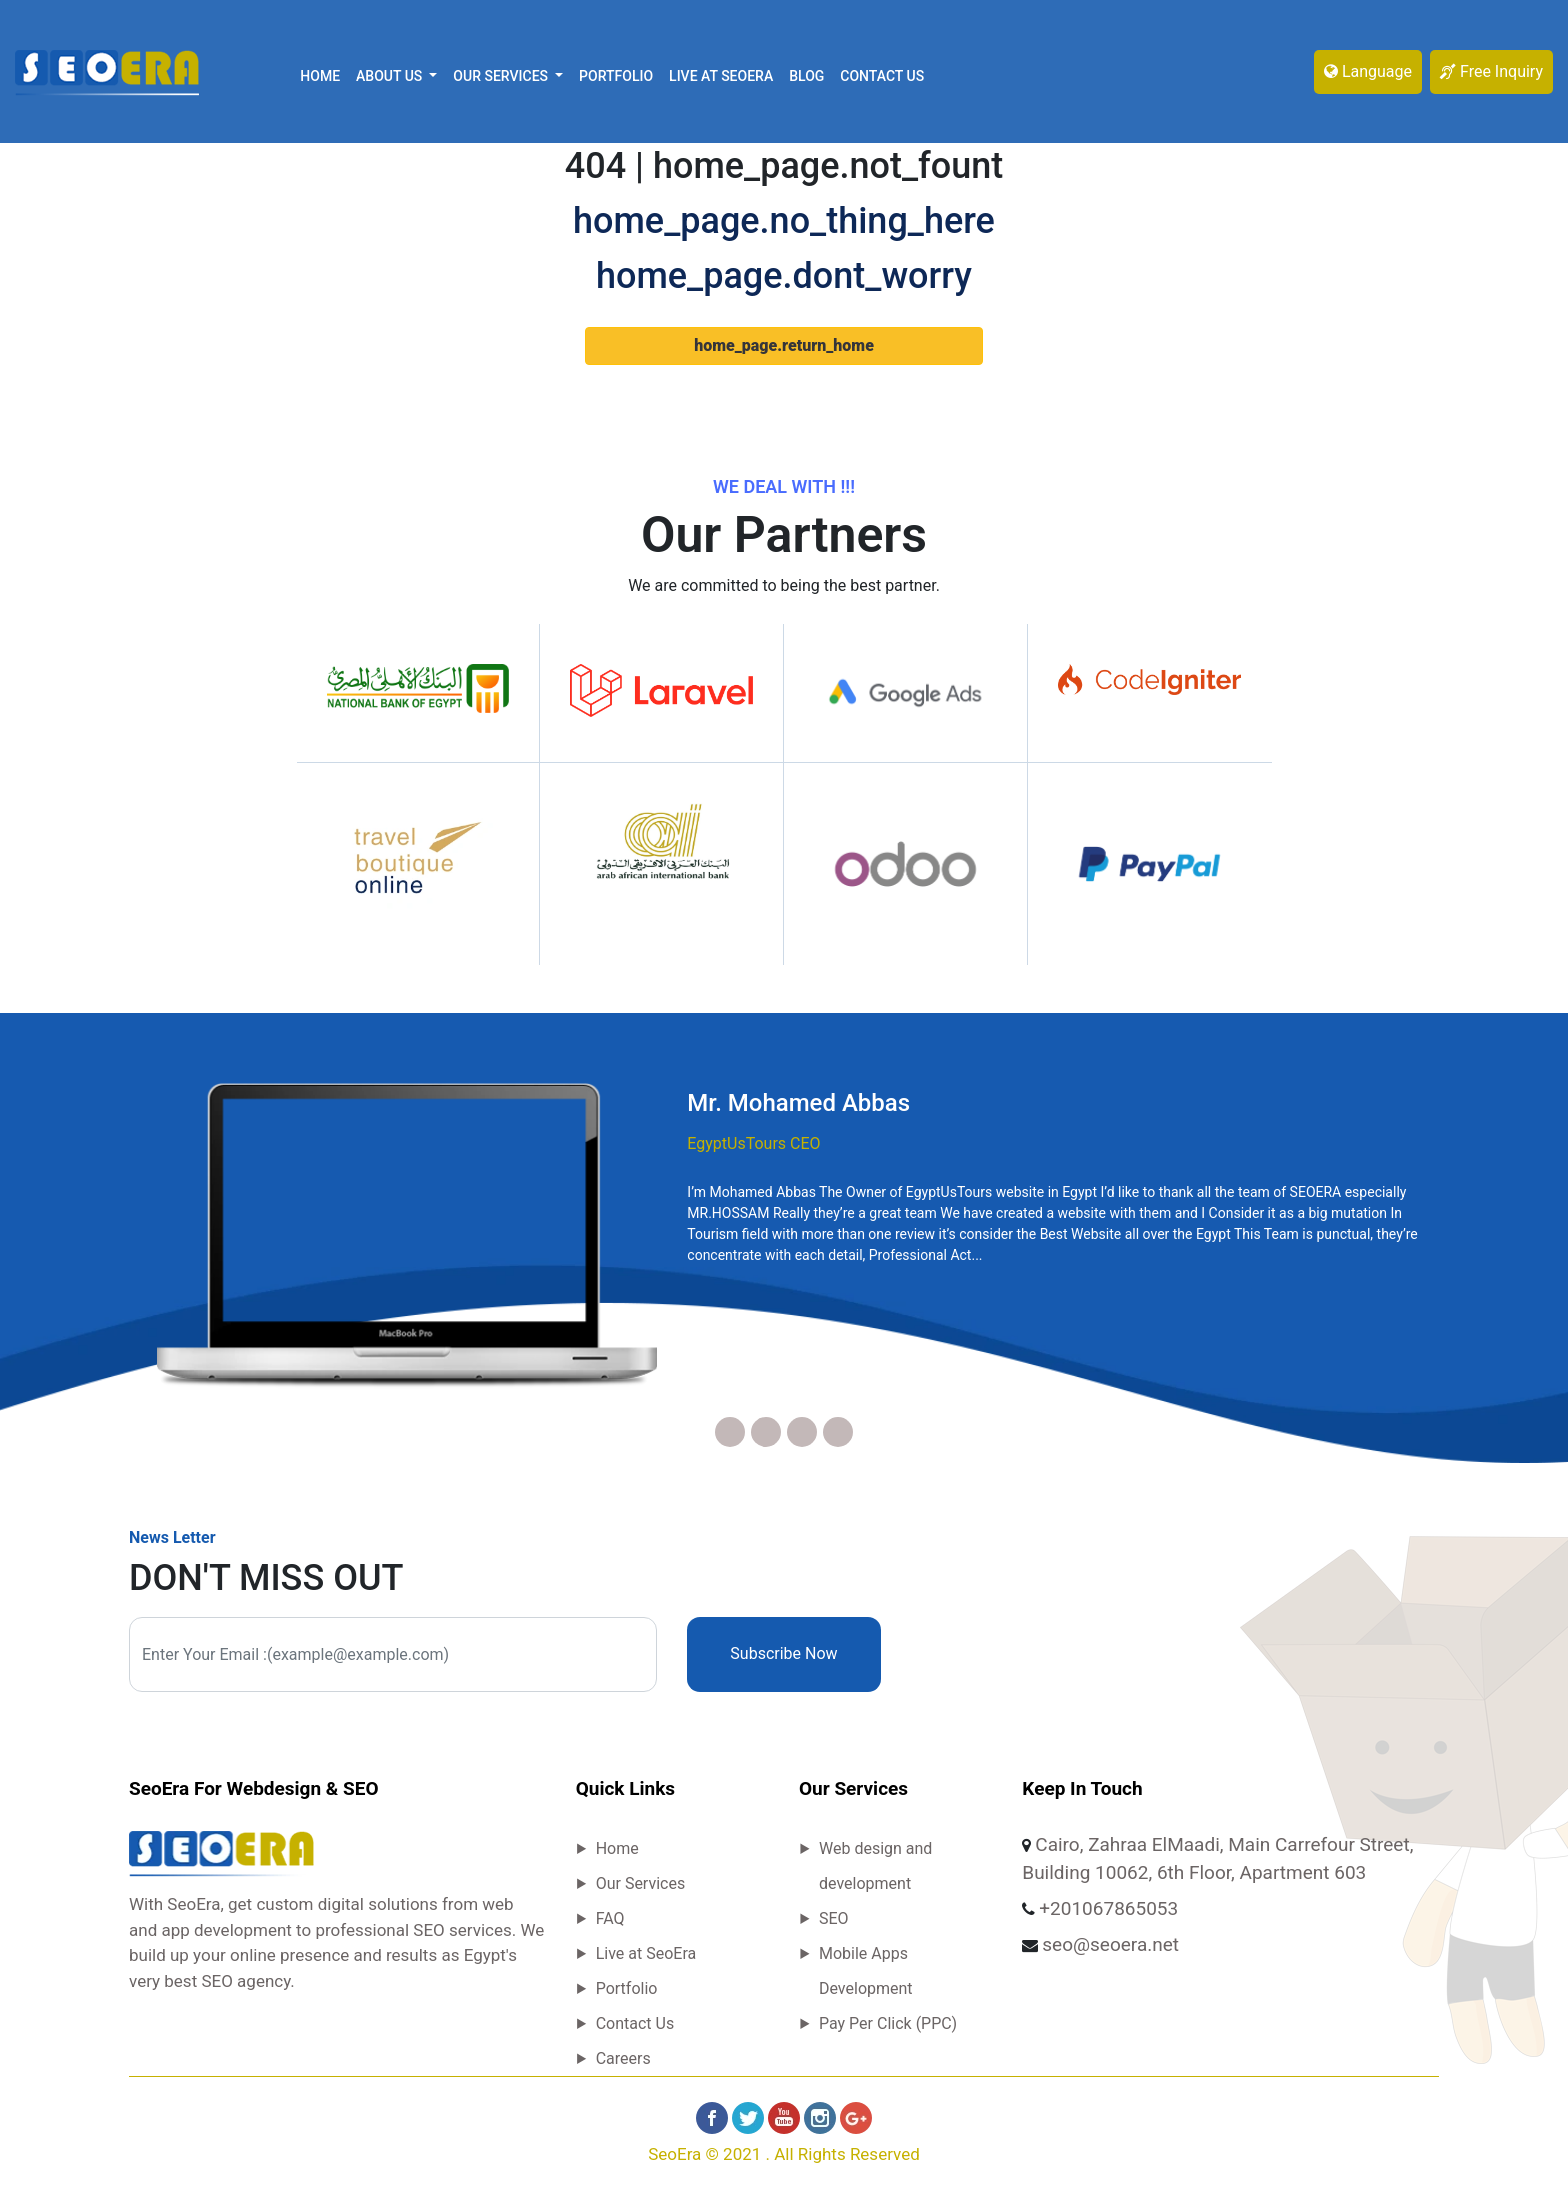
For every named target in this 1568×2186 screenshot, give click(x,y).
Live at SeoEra (721, 76)
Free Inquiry (1491, 71)
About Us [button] (391, 76)
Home (320, 76)
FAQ (610, 1918)
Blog (806, 76)
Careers (623, 2058)
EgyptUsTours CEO (753, 1143)
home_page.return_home (784, 345)
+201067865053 (1108, 1908)
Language (1368, 71)
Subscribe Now (783, 1653)
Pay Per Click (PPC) (888, 2023)
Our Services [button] (502, 76)
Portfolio (616, 76)
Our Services (641, 1883)
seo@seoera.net (1110, 1944)
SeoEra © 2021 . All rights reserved (784, 2154)
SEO (834, 1918)
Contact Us (882, 76)
